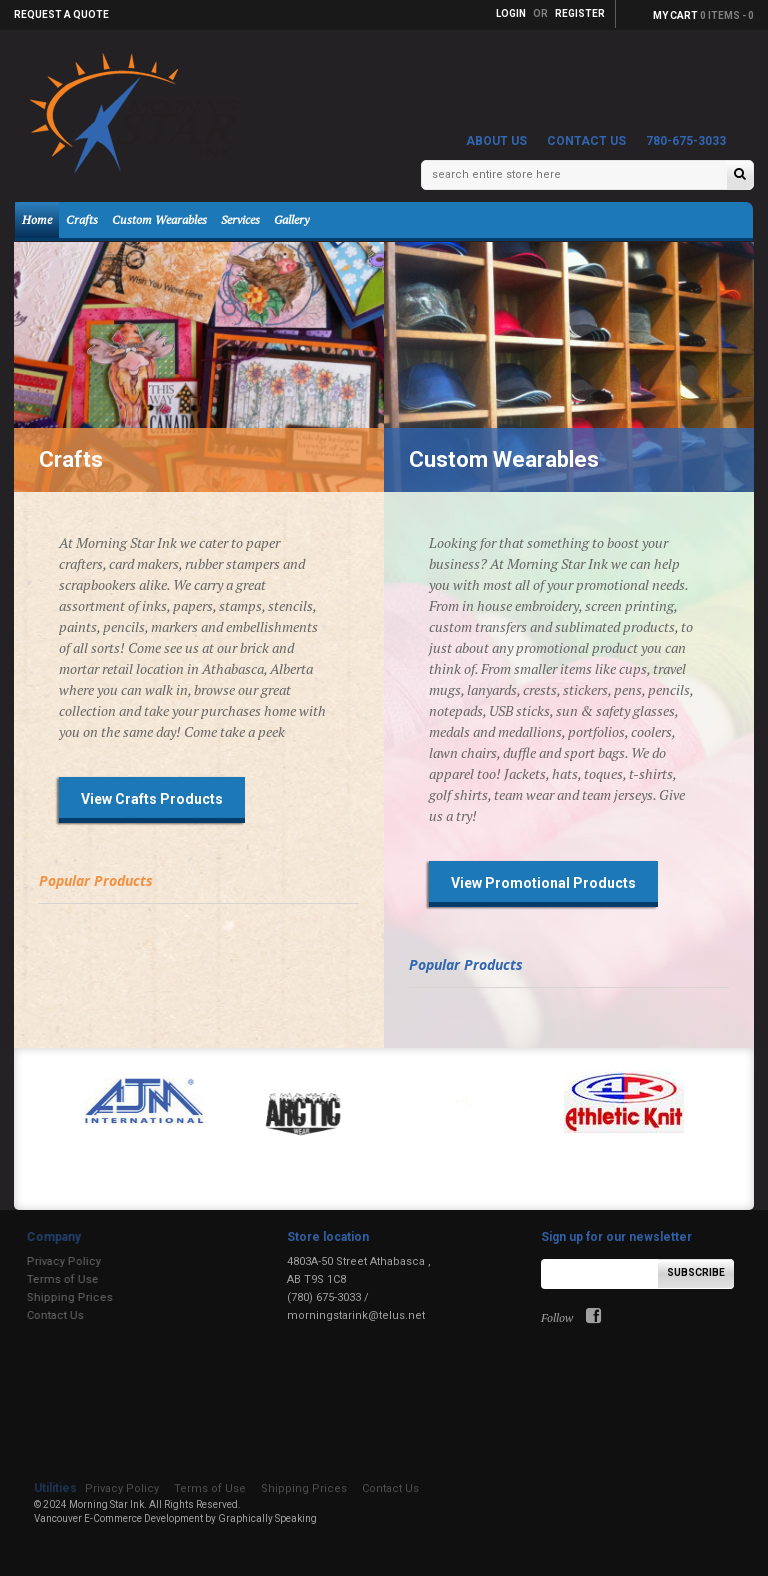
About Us (496, 141)
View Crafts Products (152, 799)
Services (240, 219)
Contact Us (586, 141)
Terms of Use (52, 1279)
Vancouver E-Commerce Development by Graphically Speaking (175, 1518)
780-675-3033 (686, 141)
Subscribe (696, 1272)
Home (37, 219)
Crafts (82, 219)
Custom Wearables (159, 219)
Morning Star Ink (106, 1504)
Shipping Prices (59, 1297)
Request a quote (61, 14)
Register (580, 13)
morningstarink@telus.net (356, 1315)
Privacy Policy (53, 1261)
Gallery (291, 219)
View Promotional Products (543, 883)
